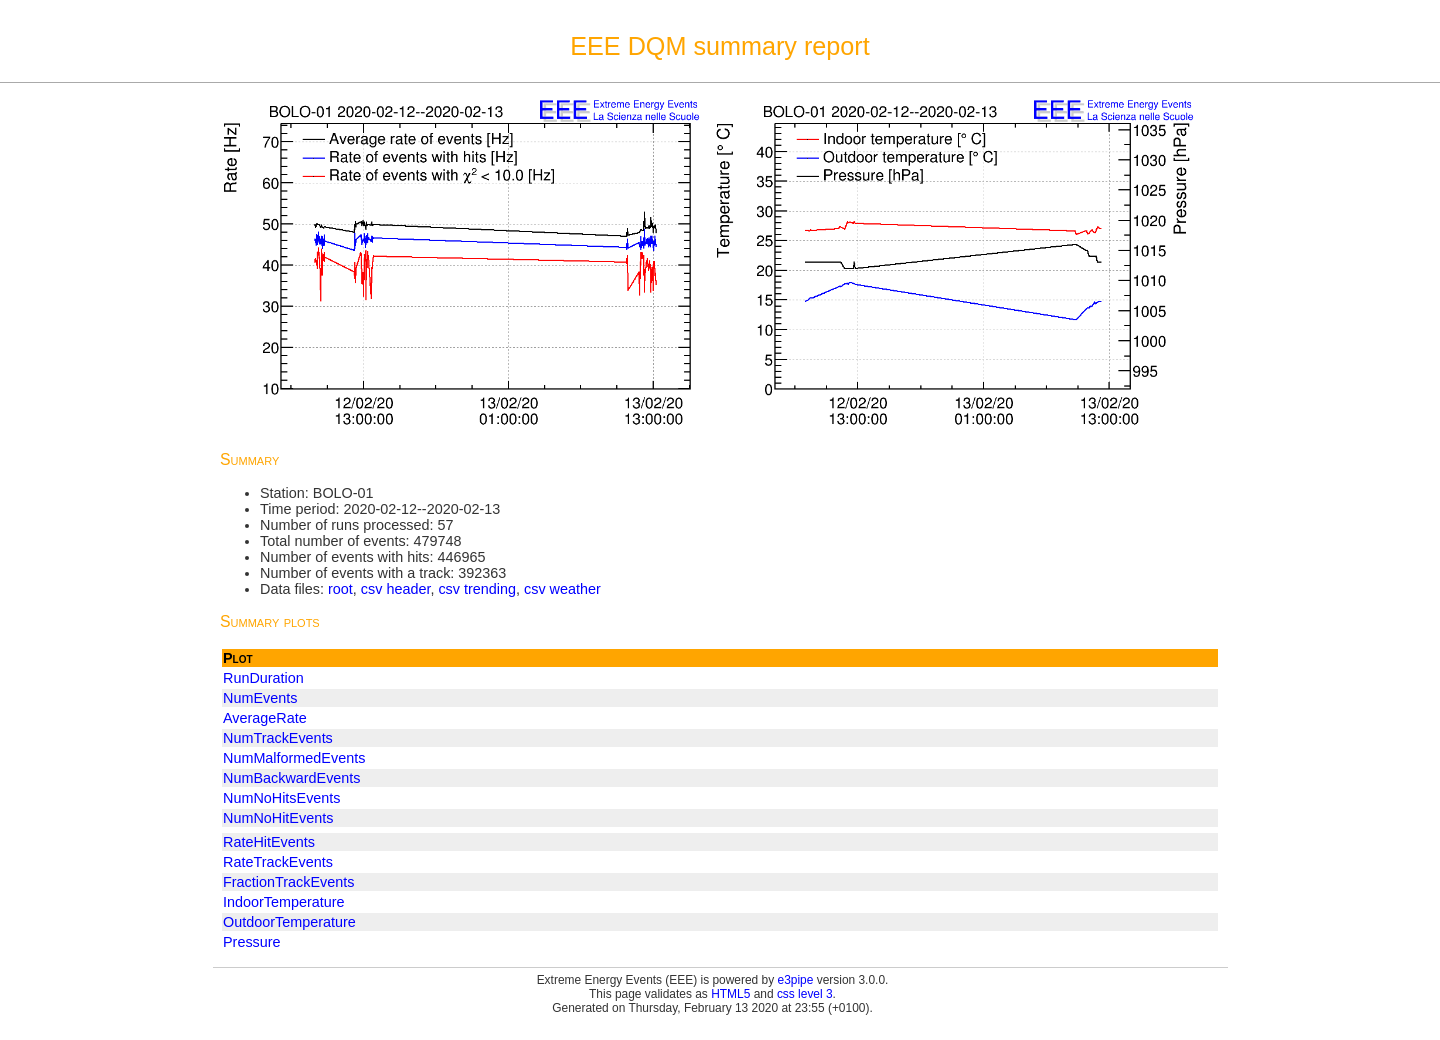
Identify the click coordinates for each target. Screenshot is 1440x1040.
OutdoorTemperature (289, 922)
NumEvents (260, 698)
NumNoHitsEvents (282, 798)
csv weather (562, 589)
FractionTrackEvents (288, 882)
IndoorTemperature (284, 902)
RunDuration (263, 678)
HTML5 (730, 994)
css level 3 (805, 994)
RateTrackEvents (278, 862)
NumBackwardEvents (292, 778)
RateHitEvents (269, 842)
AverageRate (265, 718)
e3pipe (796, 980)
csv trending (477, 589)
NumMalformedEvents (294, 758)
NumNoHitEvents (278, 818)
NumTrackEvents (278, 738)
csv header (396, 589)
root (340, 589)
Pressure (252, 942)
